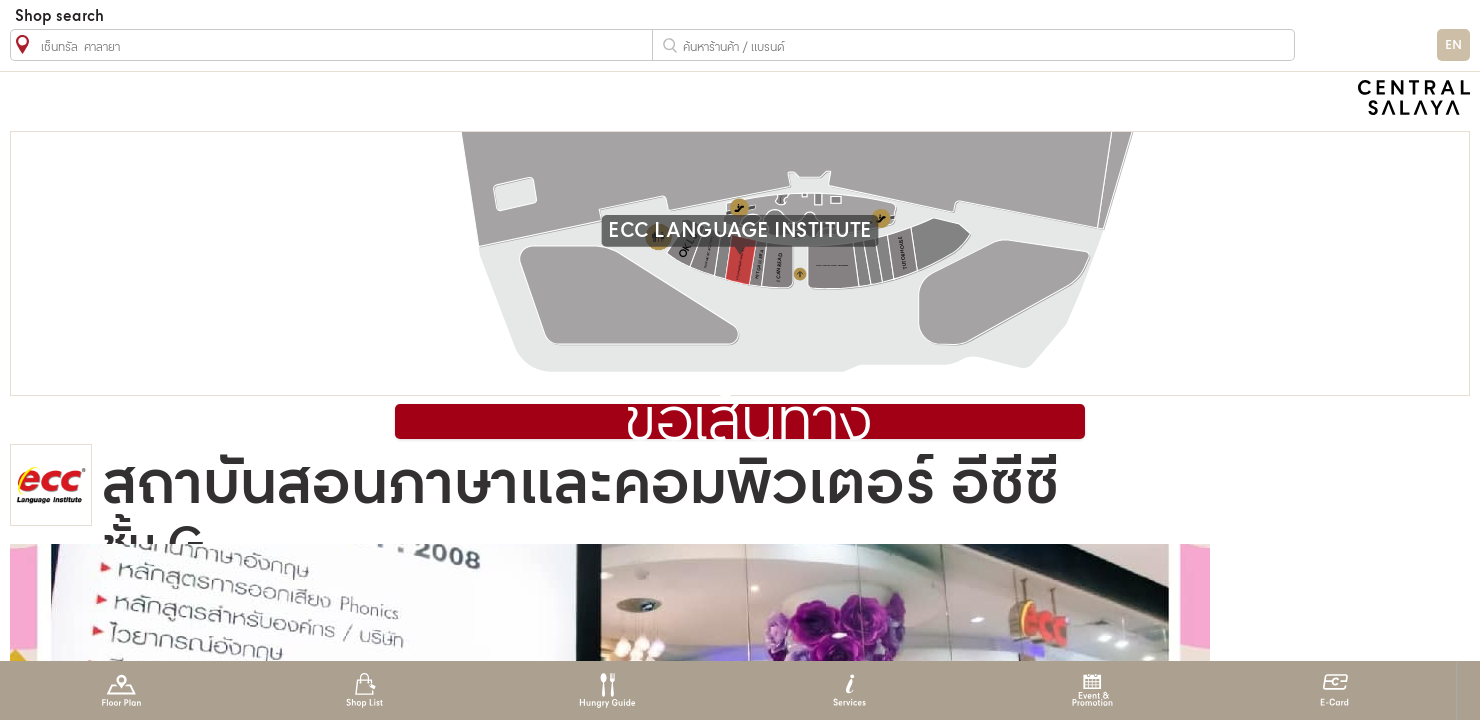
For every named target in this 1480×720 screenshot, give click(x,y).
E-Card (1334, 690)
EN (1453, 45)
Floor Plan (121, 690)
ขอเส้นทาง (748, 423)
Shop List (364, 690)
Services (849, 690)
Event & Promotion (1092, 690)
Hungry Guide (606, 690)
